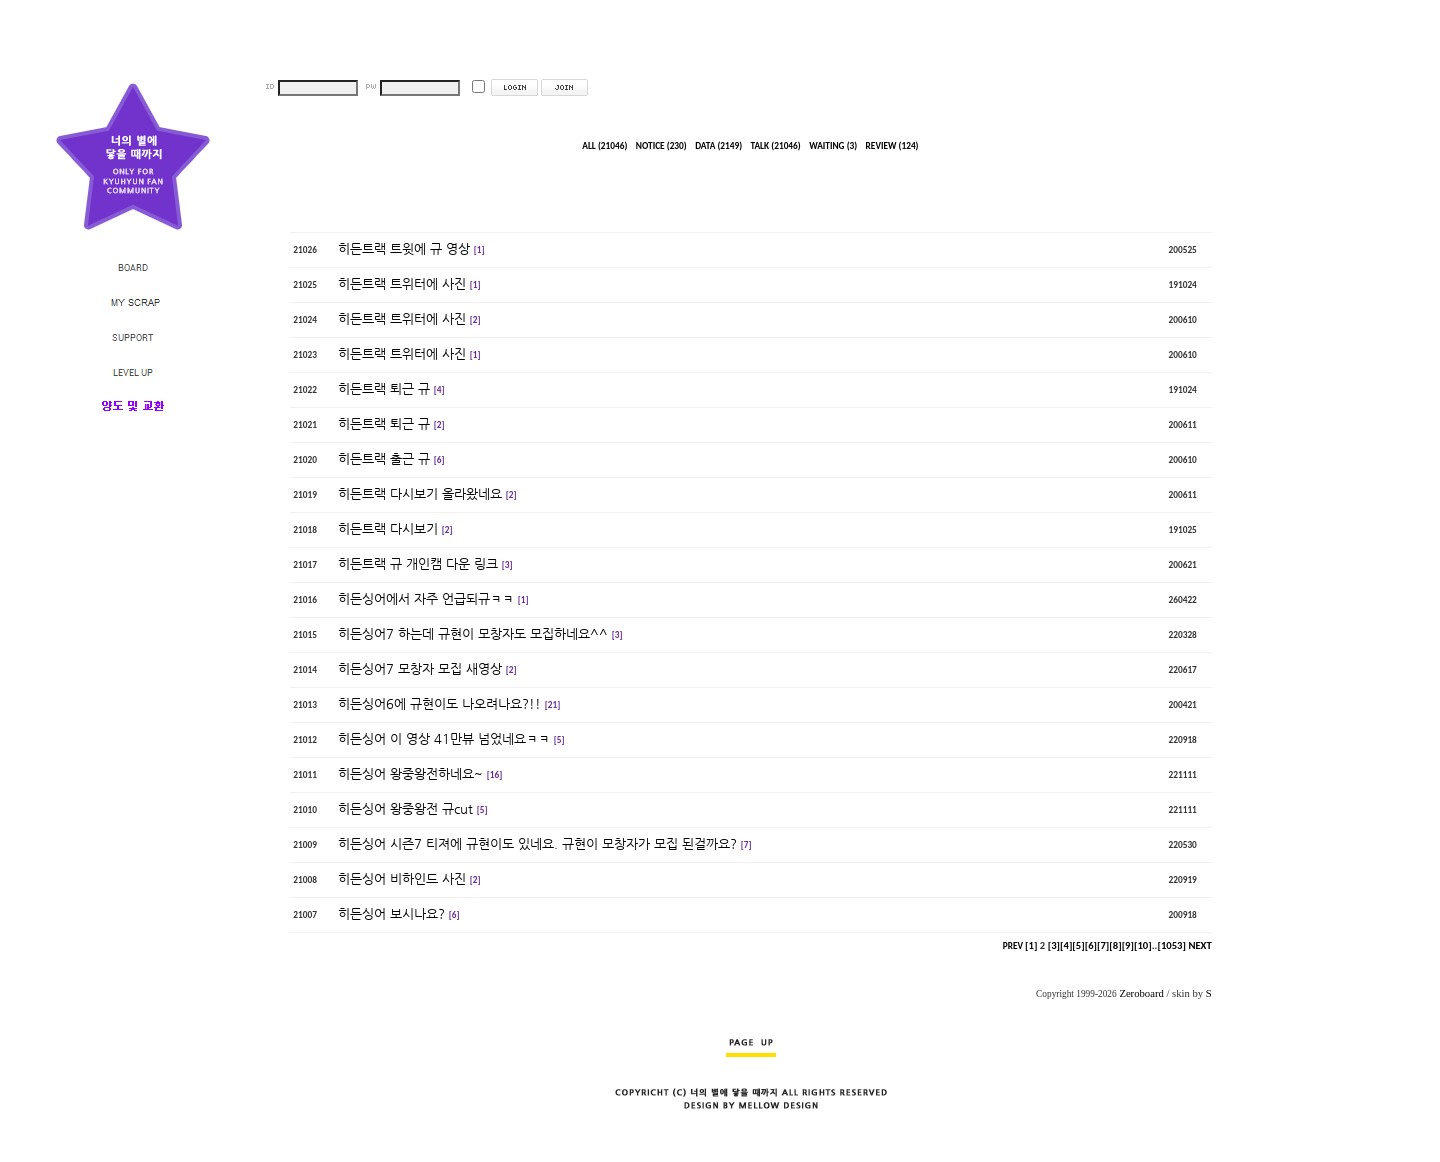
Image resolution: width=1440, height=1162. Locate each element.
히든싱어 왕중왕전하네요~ (410, 773)
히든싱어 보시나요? (391, 913)
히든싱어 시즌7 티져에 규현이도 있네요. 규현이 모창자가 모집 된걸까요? (537, 843)
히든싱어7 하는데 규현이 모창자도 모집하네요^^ (473, 633)
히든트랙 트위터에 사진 (402, 283)
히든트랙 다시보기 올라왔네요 (420, 493)
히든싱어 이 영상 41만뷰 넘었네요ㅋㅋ (444, 738)
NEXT (1199, 945)
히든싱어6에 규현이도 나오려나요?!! (439, 703)
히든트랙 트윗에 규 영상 (404, 248)
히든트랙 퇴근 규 (384, 388)
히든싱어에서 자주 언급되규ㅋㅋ (426, 598)
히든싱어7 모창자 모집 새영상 (420, 668)
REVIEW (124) (892, 146)
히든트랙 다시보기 (388, 528)
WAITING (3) (833, 146)
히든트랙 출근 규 (384, 458)
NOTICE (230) (661, 146)
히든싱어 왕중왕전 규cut (405, 808)
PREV (1013, 946)
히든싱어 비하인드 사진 (402, 878)
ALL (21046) (604, 146)
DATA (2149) (718, 146)
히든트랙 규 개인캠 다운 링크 (418, 563)
